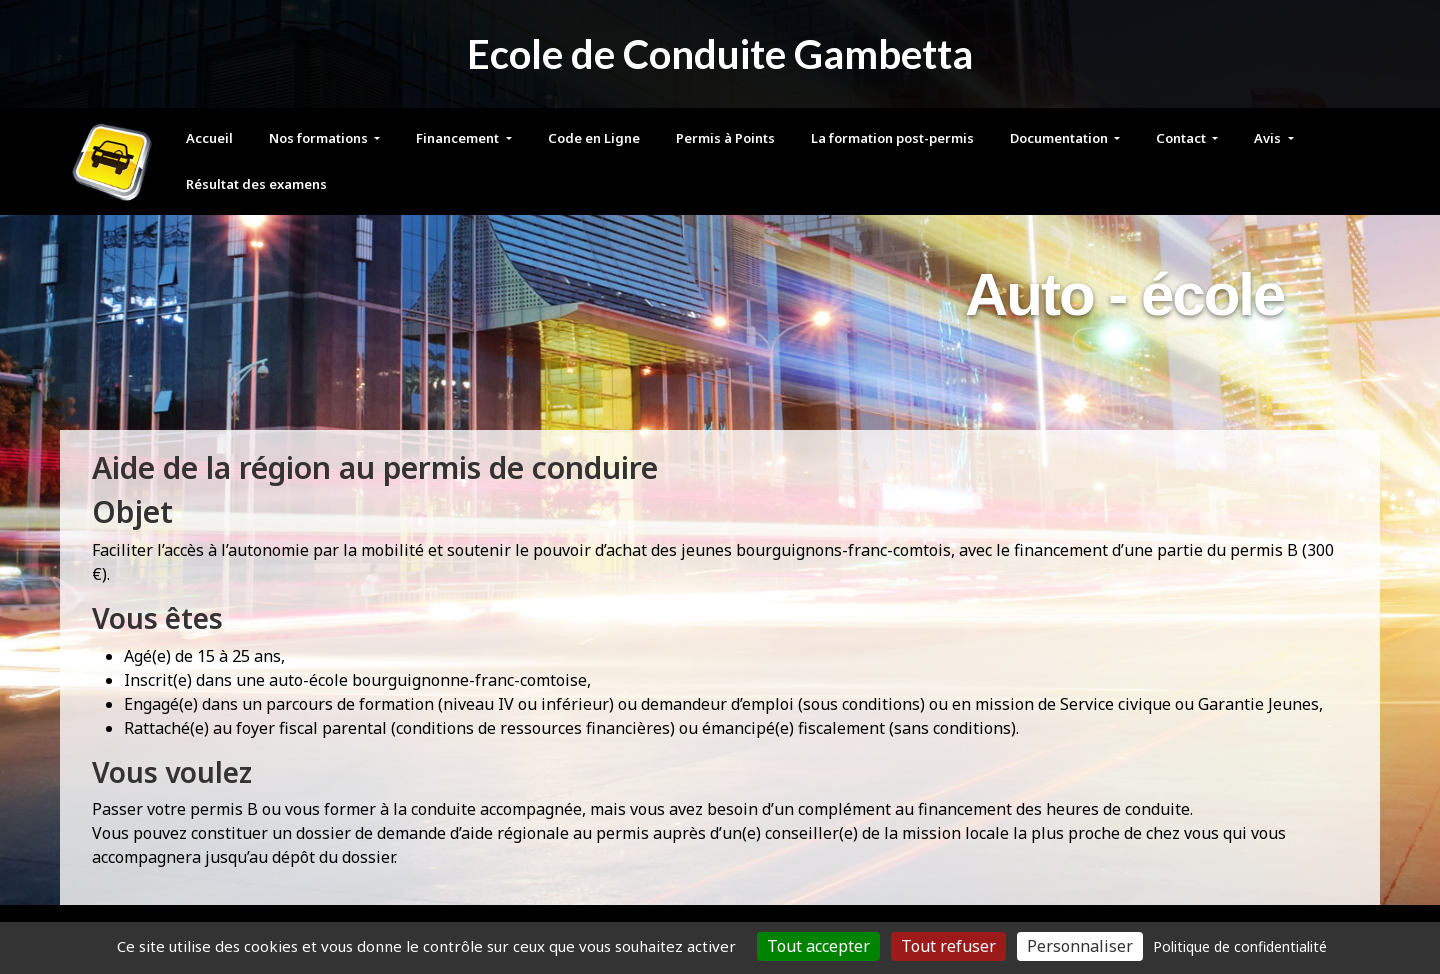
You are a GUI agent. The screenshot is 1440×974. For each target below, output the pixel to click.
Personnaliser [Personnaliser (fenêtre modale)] (1080, 946)
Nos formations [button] (320, 138)
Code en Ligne (594, 138)
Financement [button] (459, 138)
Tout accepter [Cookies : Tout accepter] (818, 946)
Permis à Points (725, 138)
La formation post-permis (892, 138)
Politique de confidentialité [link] (1240, 946)
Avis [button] (1269, 138)
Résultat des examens (256, 184)
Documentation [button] (1060, 138)
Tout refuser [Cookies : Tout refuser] (948, 946)
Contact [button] (1182, 138)
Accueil (209, 138)
